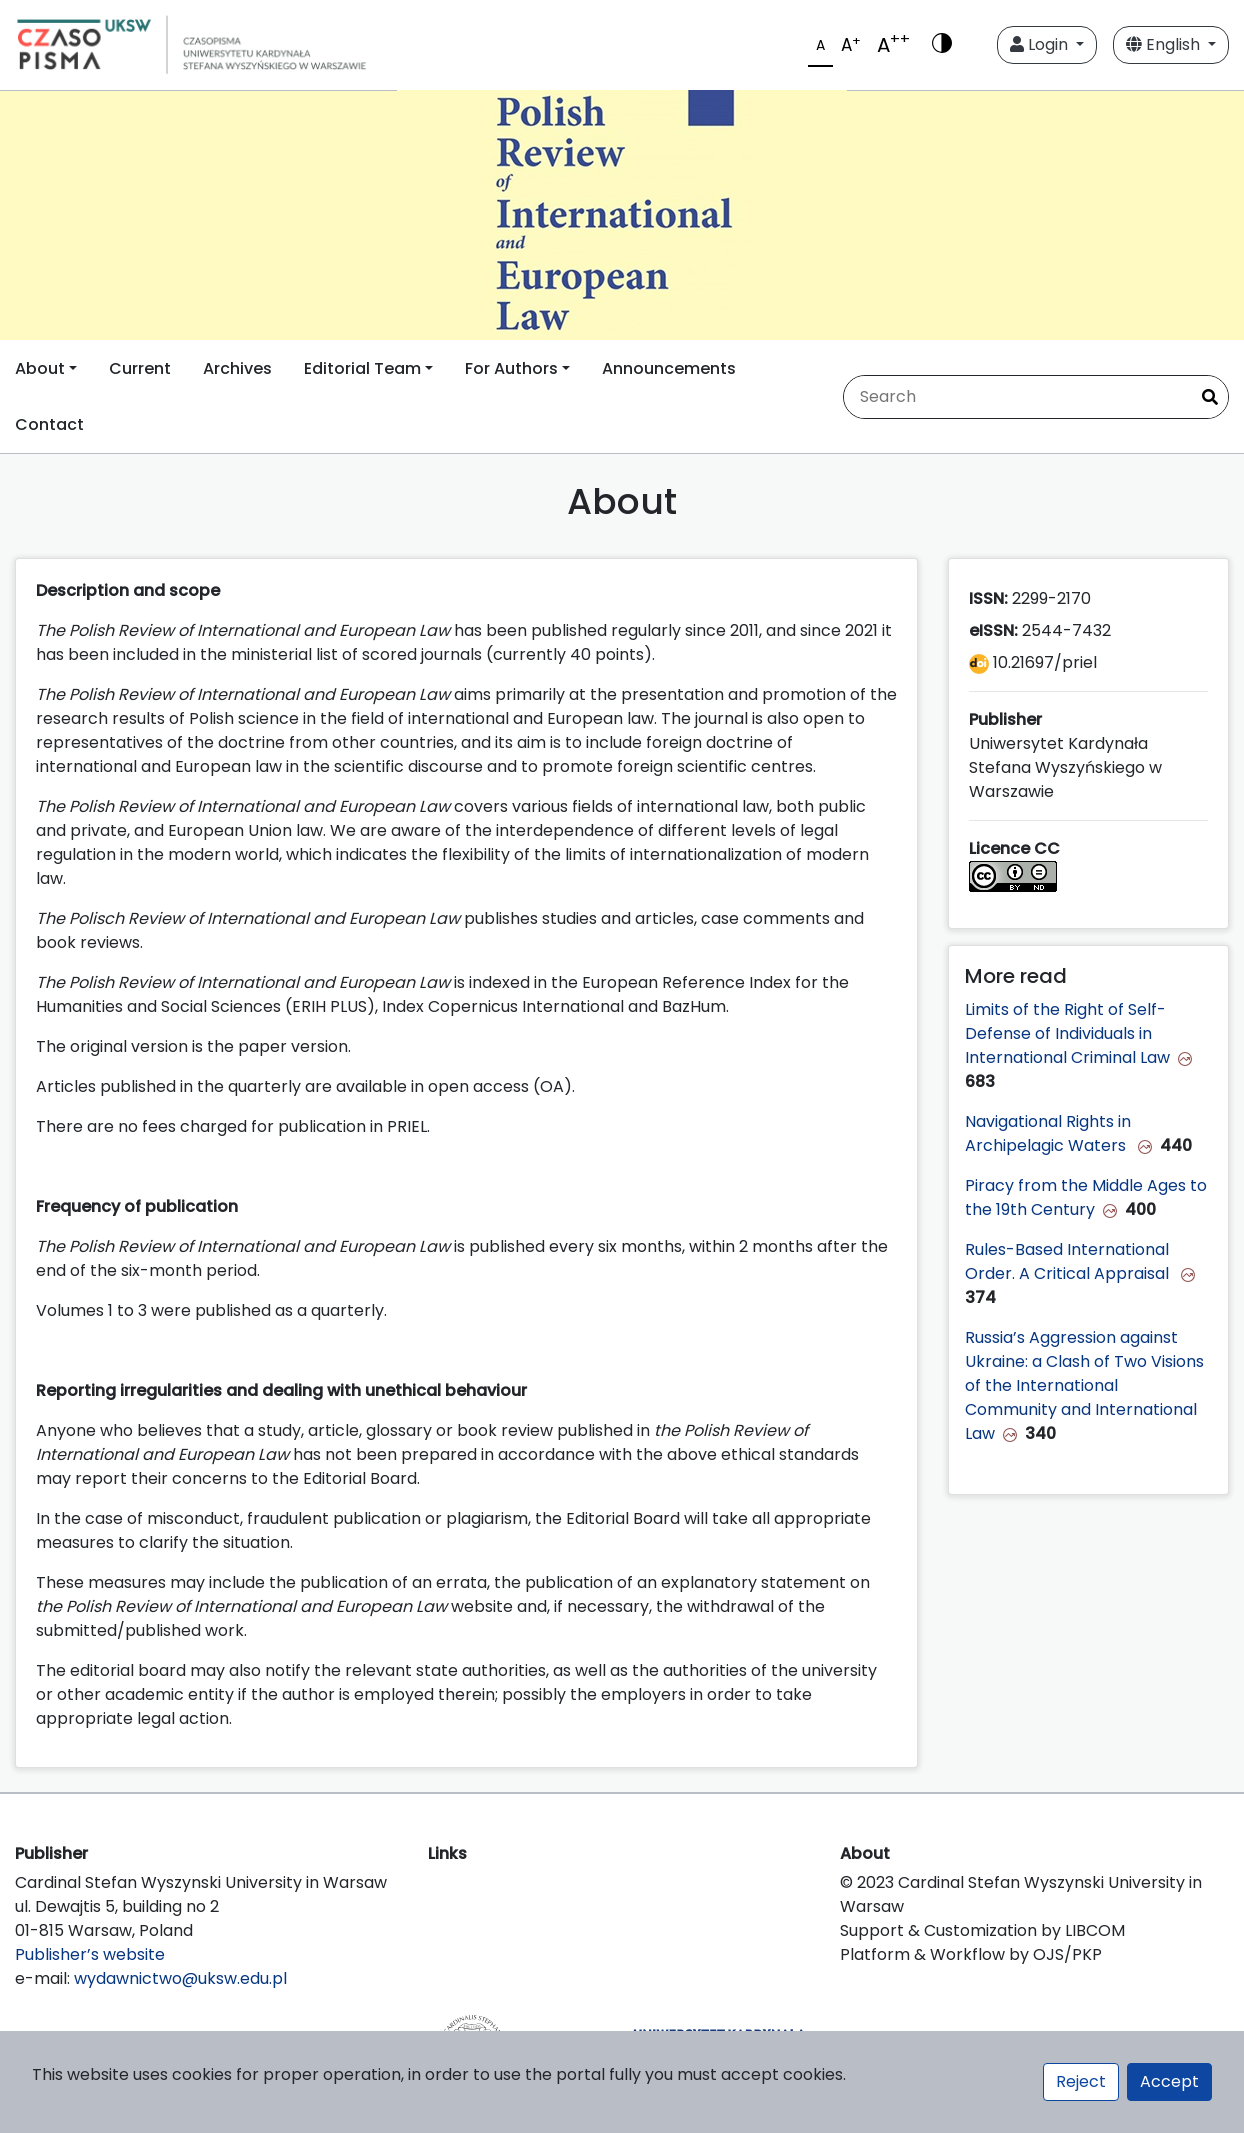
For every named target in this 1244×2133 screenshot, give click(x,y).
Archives (237, 368)
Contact (49, 424)
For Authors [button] (511, 368)
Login (1041, 44)
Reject (1081, 2081)
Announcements (669, 368)
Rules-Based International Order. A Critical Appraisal (1069, 1261)
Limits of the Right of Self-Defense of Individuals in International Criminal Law (1067, 1033)
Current (140, 368)
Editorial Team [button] (362, 368)
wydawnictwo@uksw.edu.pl (180, 1978)
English (1165, 44)
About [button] (40, 368)
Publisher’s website (90, 1954)
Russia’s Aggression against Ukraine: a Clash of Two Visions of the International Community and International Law (1084, 1385)
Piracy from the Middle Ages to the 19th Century (1086, 1197)
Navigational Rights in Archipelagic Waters (1048, 1133)
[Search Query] (1016, 397)
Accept (1169, 2081)
